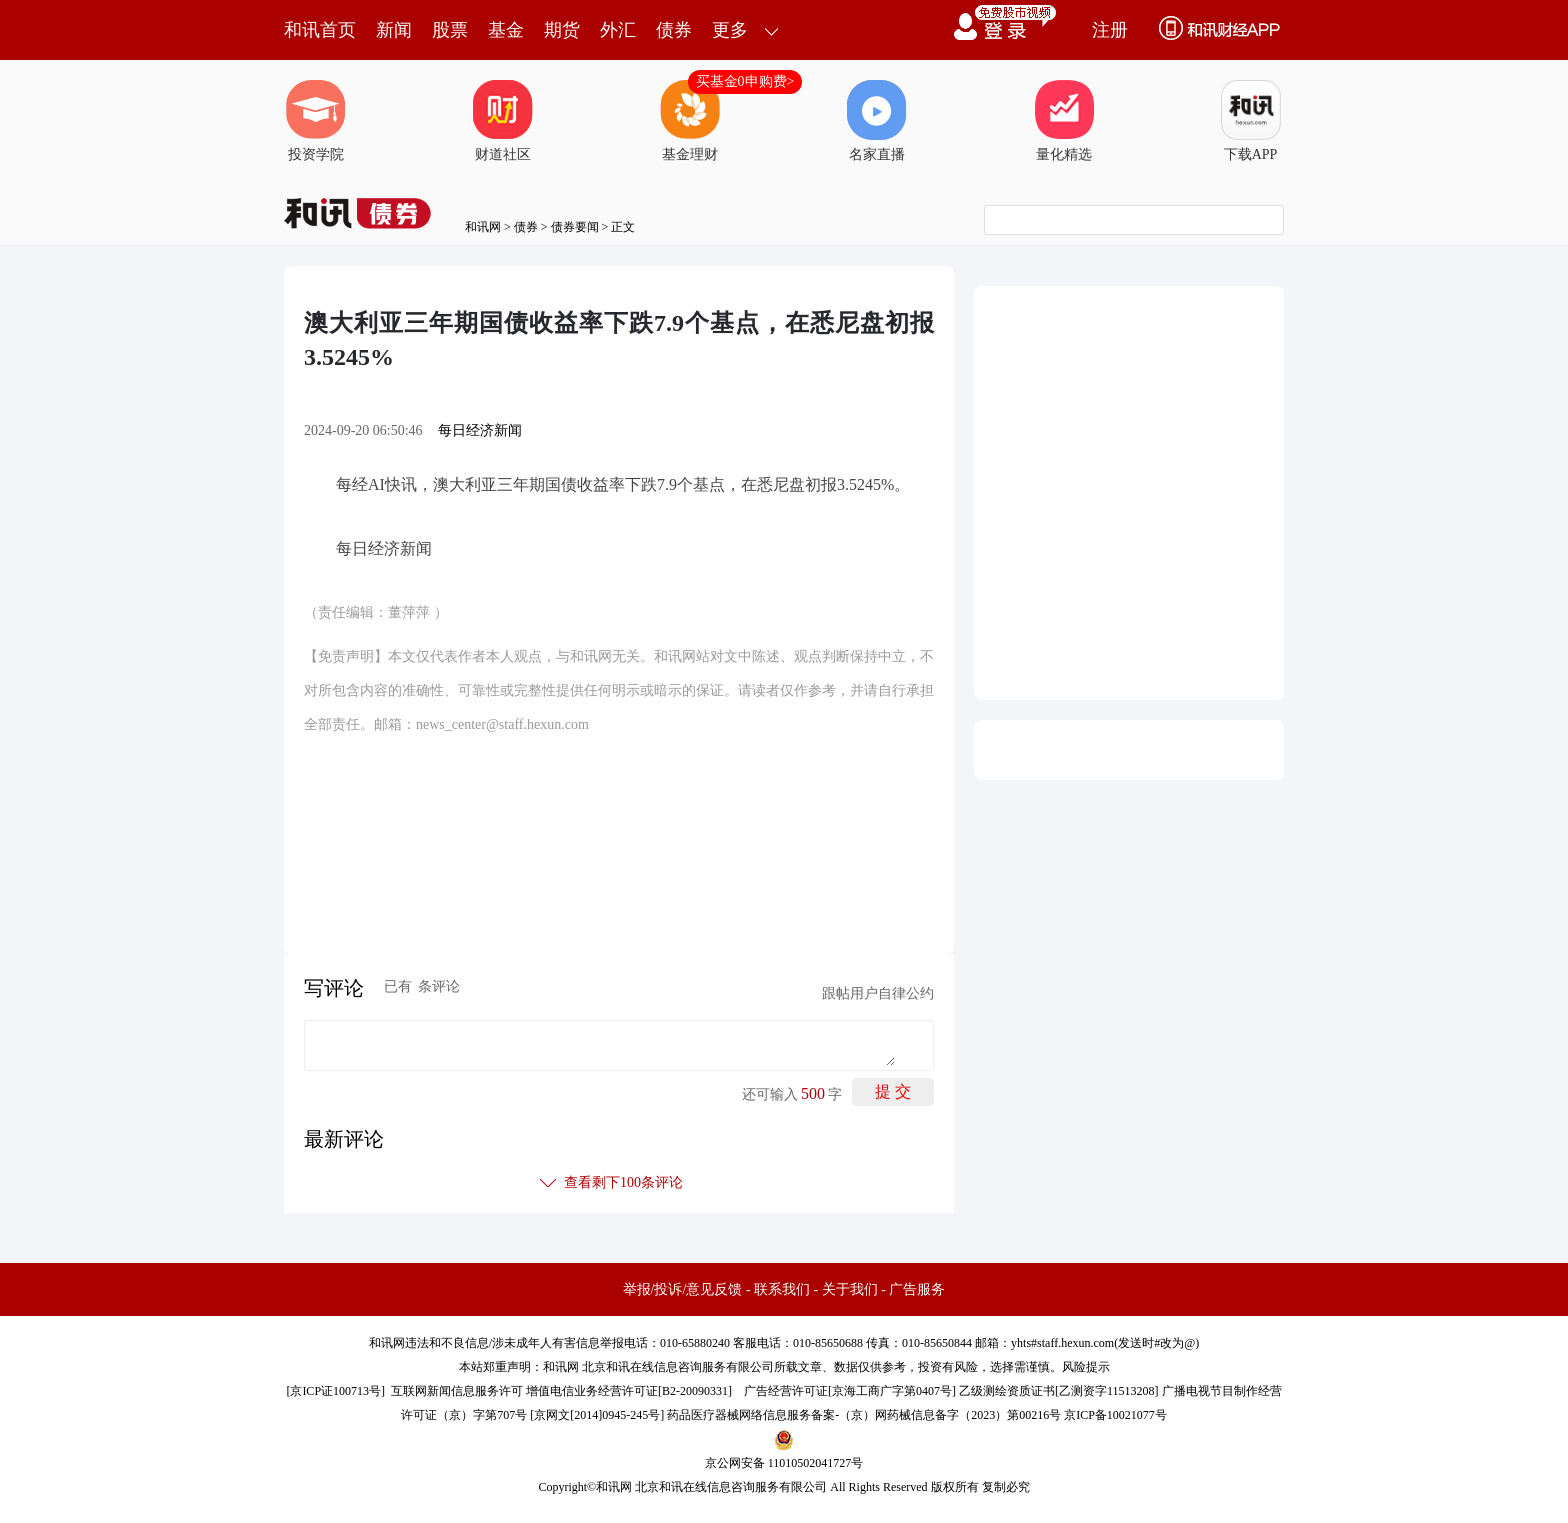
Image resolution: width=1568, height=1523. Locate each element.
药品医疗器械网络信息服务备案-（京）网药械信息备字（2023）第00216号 (864, 1415)
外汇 (618, 30)
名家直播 (877, 121)
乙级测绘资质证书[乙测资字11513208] (1059, 1391)
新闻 (394, 30)
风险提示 (1086, 1367)
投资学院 (316, 121)
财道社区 (503, 121)
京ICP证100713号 (335, 1391)
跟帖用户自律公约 (878, 993)
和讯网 (483, 227)
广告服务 (917, 1289)
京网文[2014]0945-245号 (597, 1415)
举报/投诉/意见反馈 (683, 1289)
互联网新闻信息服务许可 (457, 1391)
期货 (562, 30)
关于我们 (850, 1289)
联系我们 (782, 1289)
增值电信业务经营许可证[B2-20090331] (629, 1391)
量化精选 (1064, 121)
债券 (674, 30)
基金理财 (690, 121)
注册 (1110, 30)
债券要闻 (575, 227)
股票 (450, 30)
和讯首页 (320, 30)
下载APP (1251, 121)
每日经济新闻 (480, 430)
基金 (506, 30)
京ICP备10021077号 (1115, 1415)
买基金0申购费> (745, 81)
